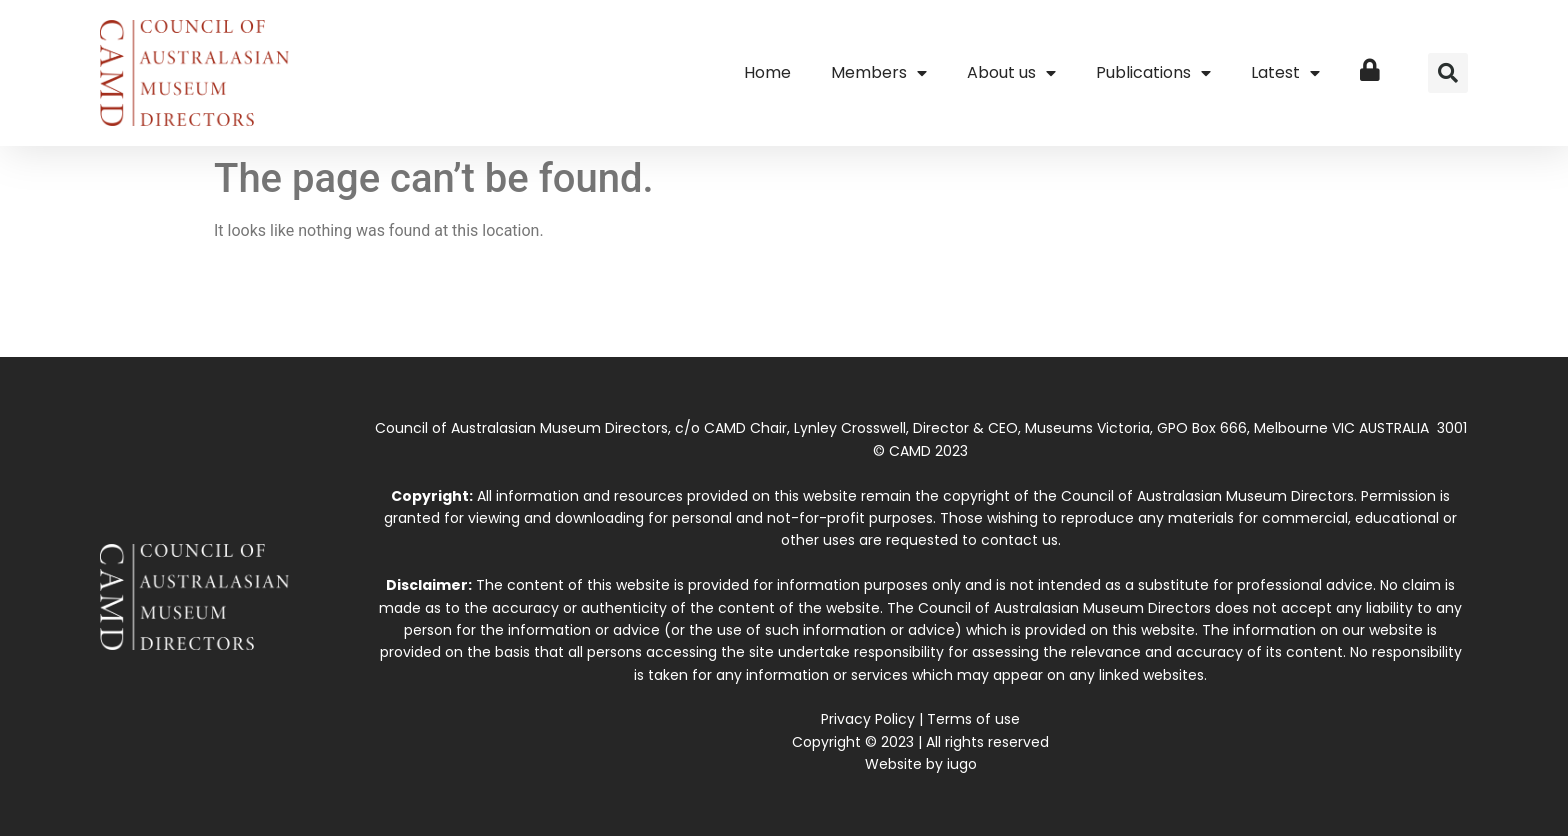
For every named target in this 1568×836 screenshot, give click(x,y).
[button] (1448, 73)
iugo (962, 764)
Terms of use (973, 719)
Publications (1153, 73)
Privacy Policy (868, 719)
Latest (1285, 73)
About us (1011, 73)
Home (767, 72)
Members (879, 73)
